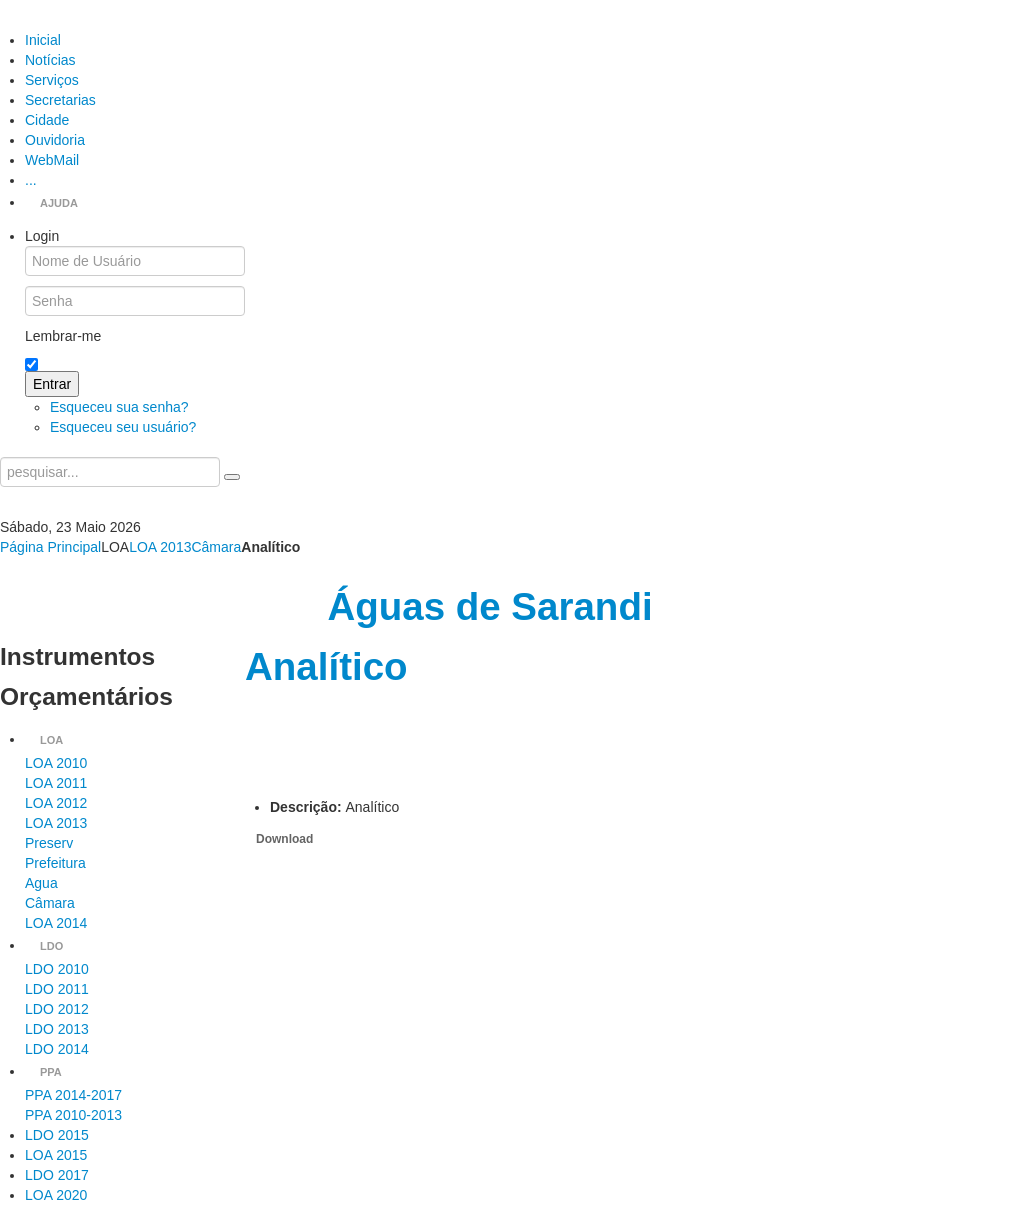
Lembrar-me (63, 336)
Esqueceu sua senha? (119, 407)
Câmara (216, 547)
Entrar (52, 384)
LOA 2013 (160, 547)
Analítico (326, 666)
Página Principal (50, 547)
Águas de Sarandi (489, 606)
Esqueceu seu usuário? (123, 427)
